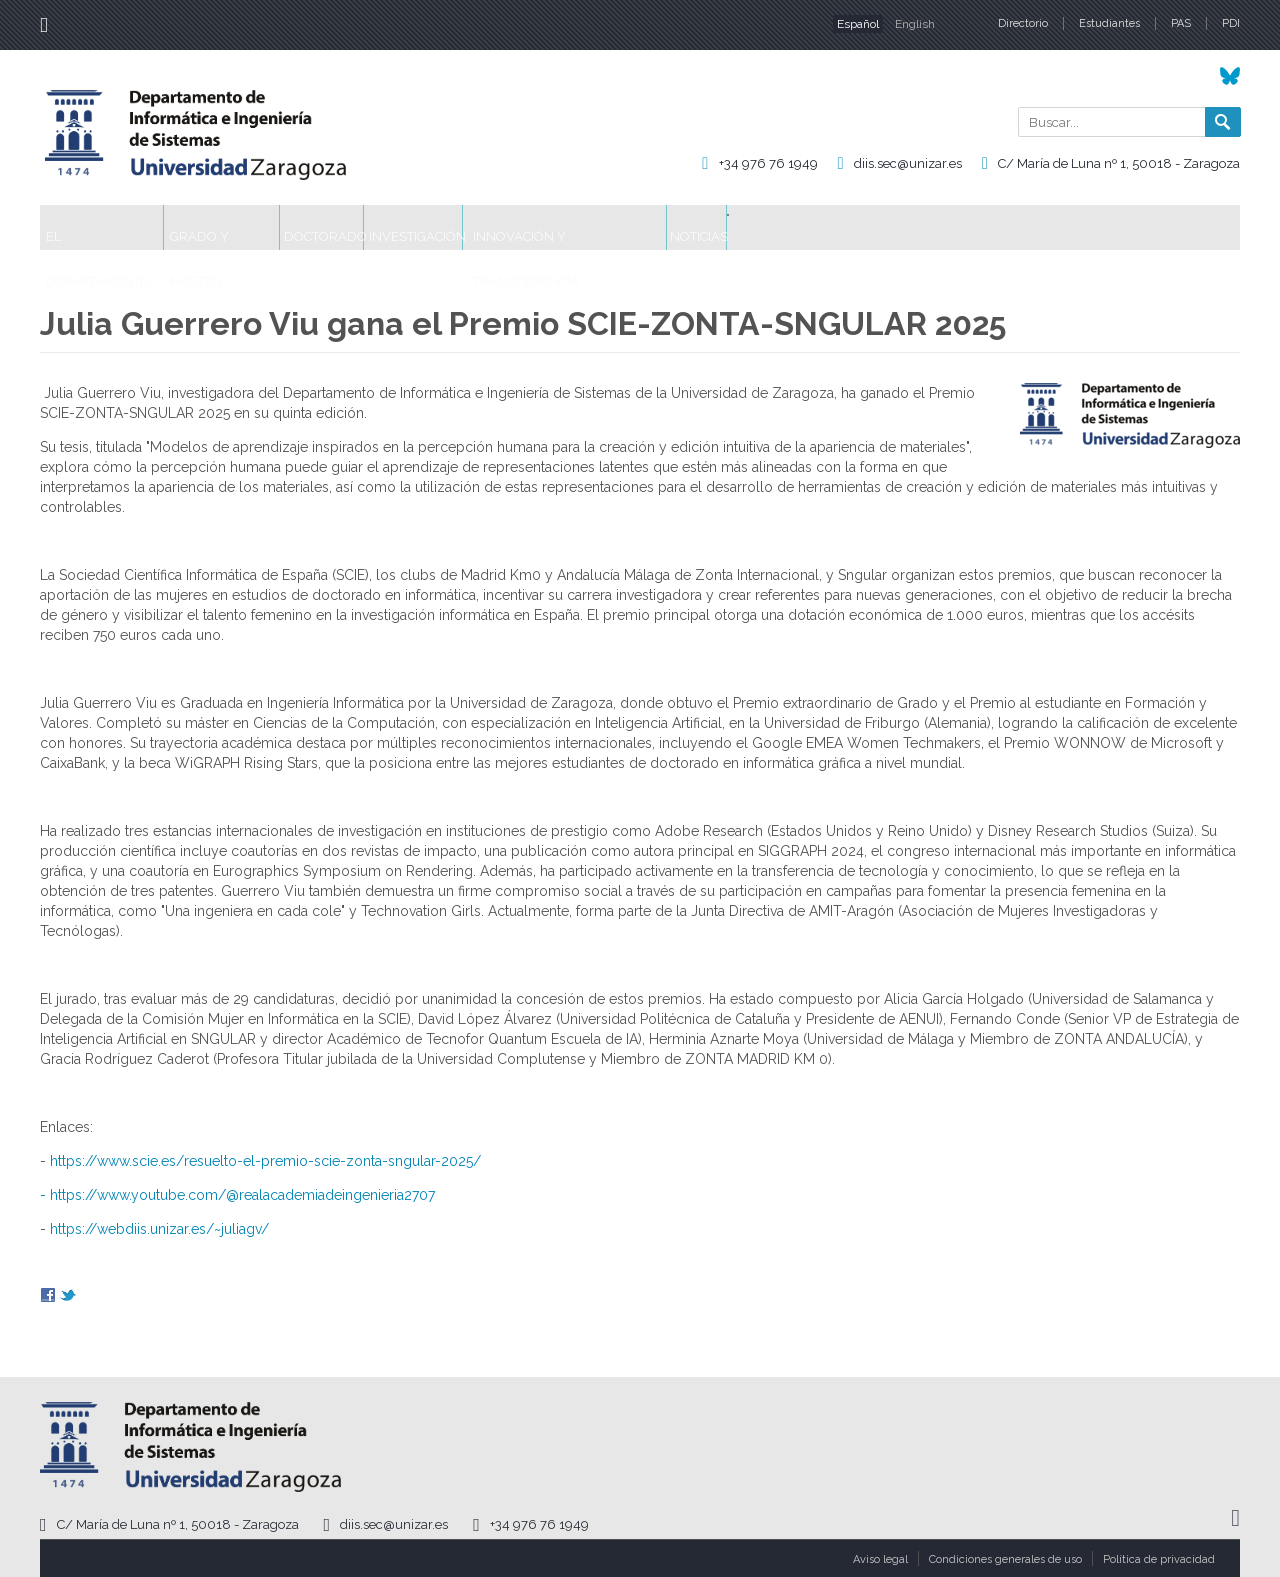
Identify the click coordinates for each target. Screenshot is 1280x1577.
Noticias (912, 227)
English (915, 24)
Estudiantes (1109, 23)
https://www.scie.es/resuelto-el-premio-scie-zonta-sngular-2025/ (265, 1161)
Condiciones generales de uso (1005, 1559)
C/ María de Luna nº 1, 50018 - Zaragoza (1119, 163)
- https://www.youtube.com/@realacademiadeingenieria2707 (237, 1195)
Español (858, 24)
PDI (1231, 23)
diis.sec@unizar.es (908, 163)
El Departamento (121, 227)
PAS (1181, 23)
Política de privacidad (1159, 1559)
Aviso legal (880, 1559)
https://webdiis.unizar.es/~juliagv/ (159, 1229)
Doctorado (419, 227)
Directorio (1023, 23)
